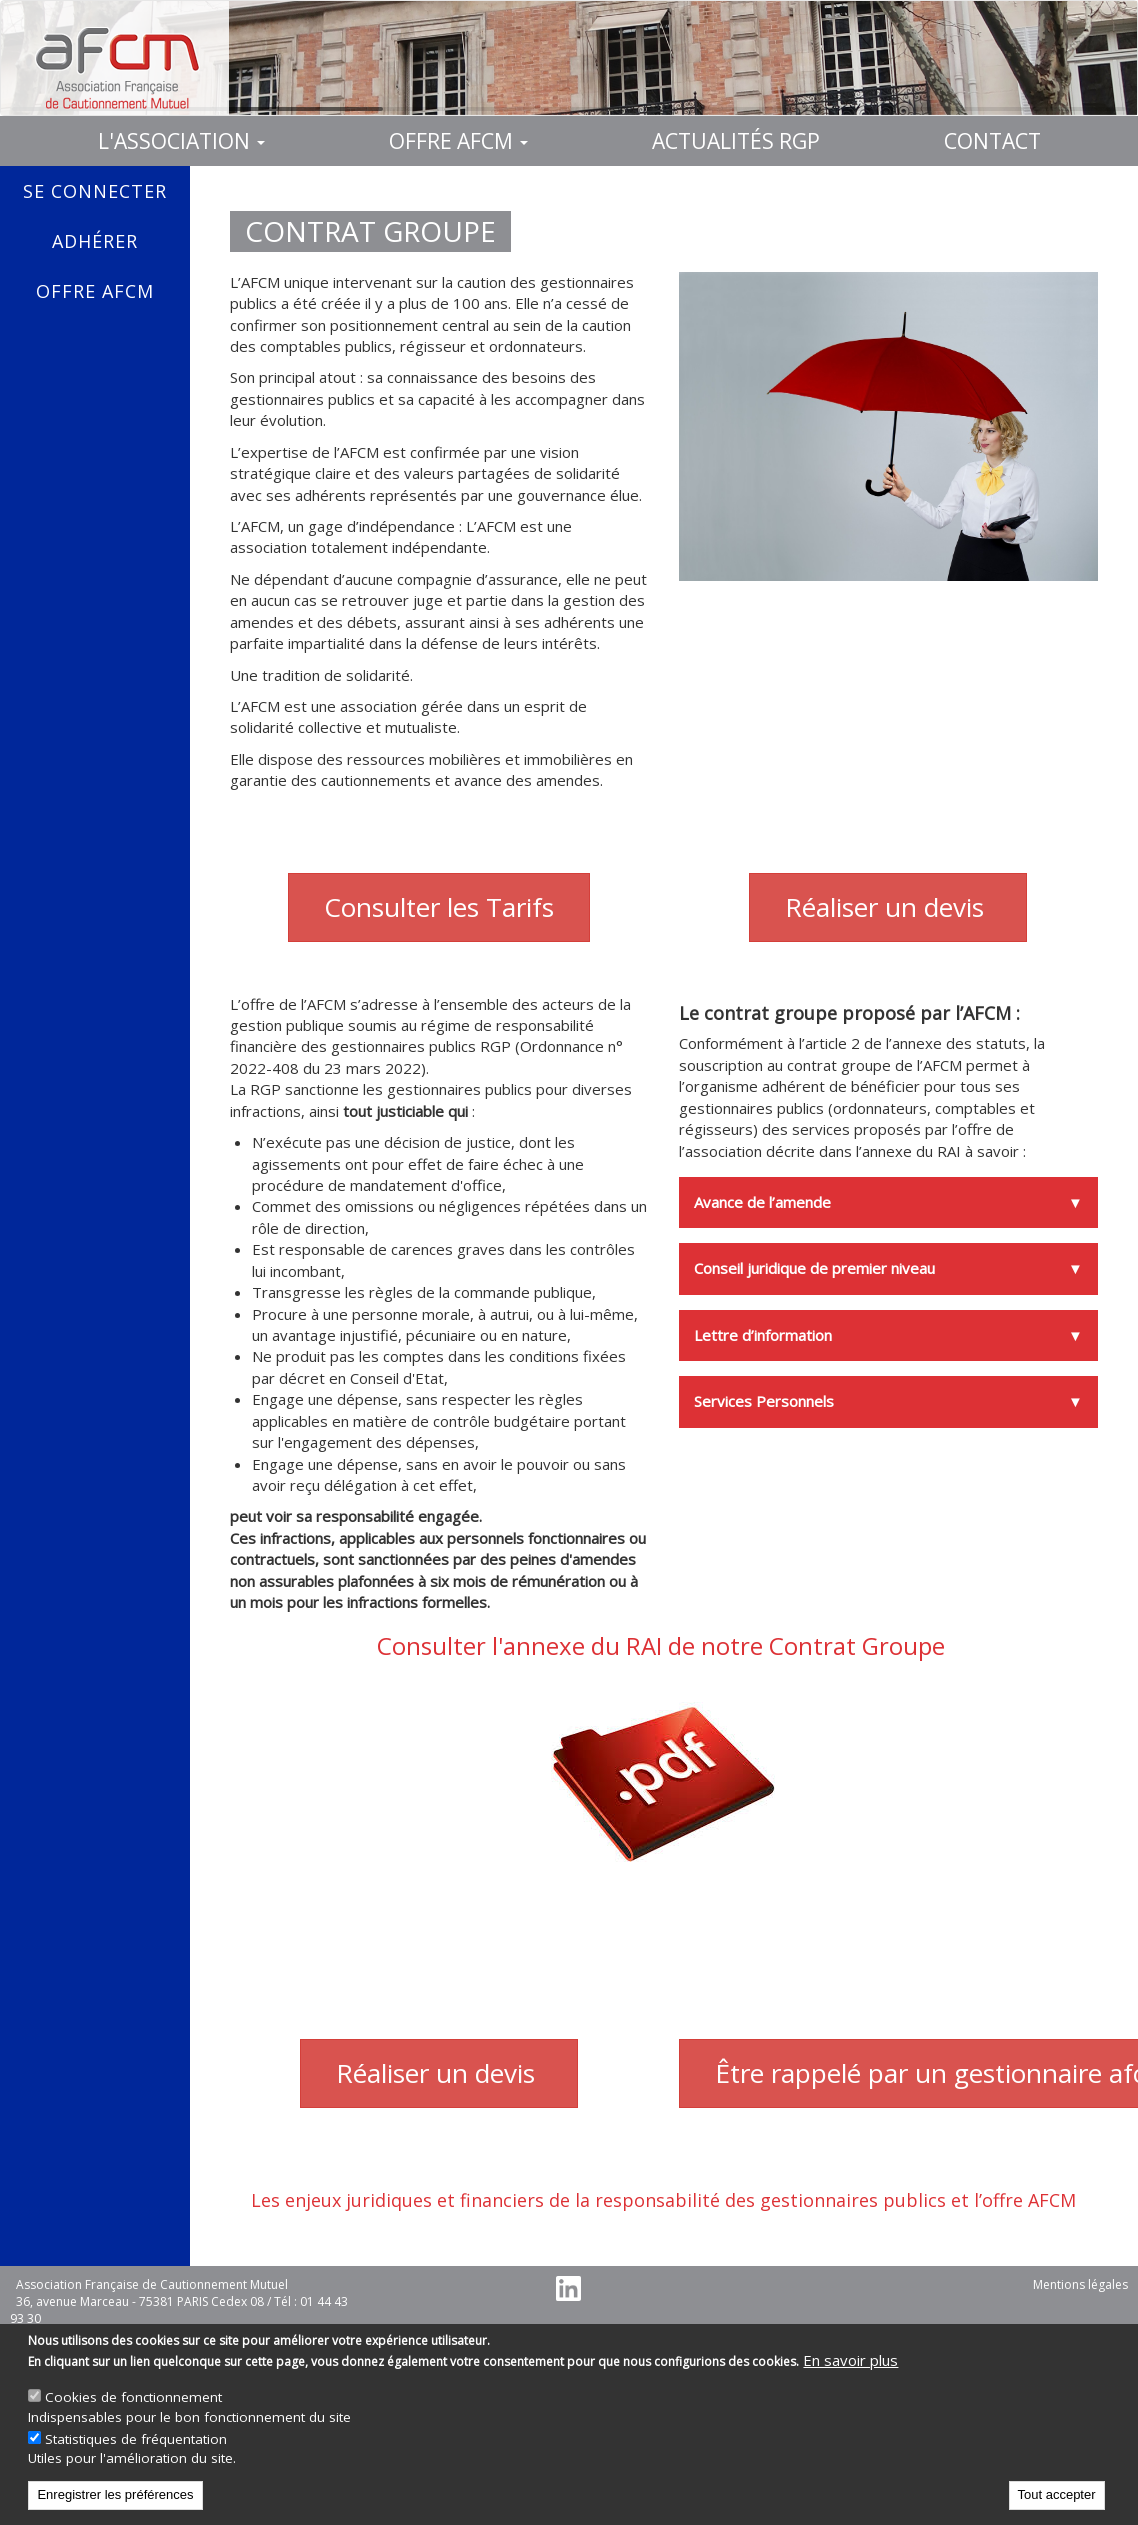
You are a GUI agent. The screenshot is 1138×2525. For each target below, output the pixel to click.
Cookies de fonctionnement (133, 2397)
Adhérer (95, 241)
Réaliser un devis (888, 907)
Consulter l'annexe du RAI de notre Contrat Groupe (664, 1645)
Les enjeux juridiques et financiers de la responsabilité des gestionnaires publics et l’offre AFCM (663, 2200)
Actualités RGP (736, 141)
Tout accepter (1057, 2494)
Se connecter (95, 191)
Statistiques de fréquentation (136, 2439)
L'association (181, 141)
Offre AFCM (458, 141)
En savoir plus (850, 2360)
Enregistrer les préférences (115, 2494)
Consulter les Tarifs (439, 907)
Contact (992, 141)
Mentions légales (1080, 2284)
